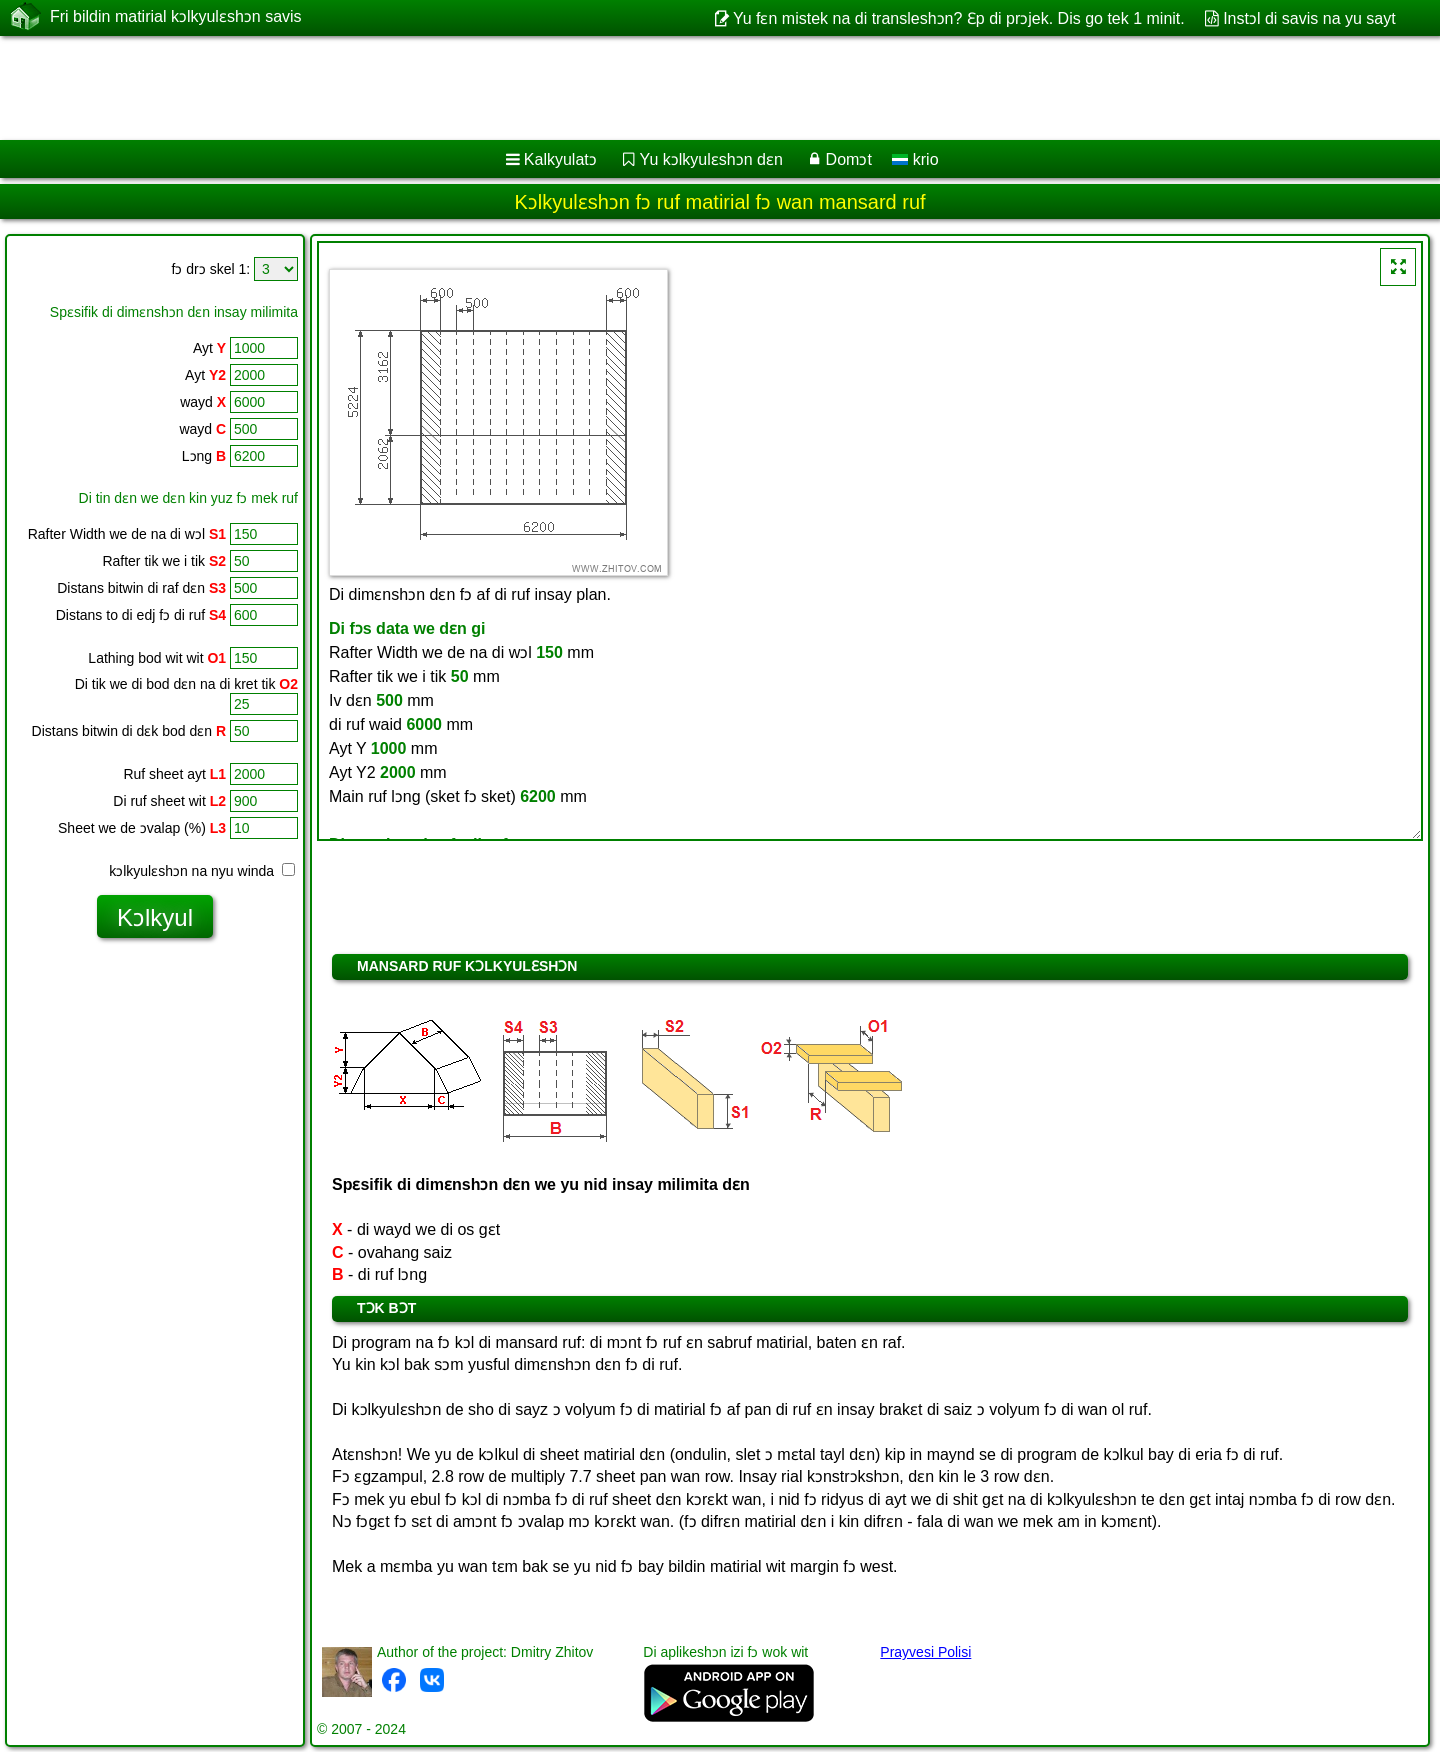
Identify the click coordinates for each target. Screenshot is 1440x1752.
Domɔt (849, 159)
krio (915, 159)
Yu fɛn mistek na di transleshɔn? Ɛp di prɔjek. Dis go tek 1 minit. (959, 18)
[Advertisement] (607, 88)
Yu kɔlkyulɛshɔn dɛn (711, 159)
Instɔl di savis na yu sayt (1309, 18)
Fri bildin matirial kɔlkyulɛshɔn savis (176, 17)
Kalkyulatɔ (560, 159)
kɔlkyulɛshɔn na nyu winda (202, 871)
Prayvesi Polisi (925, 1652)
